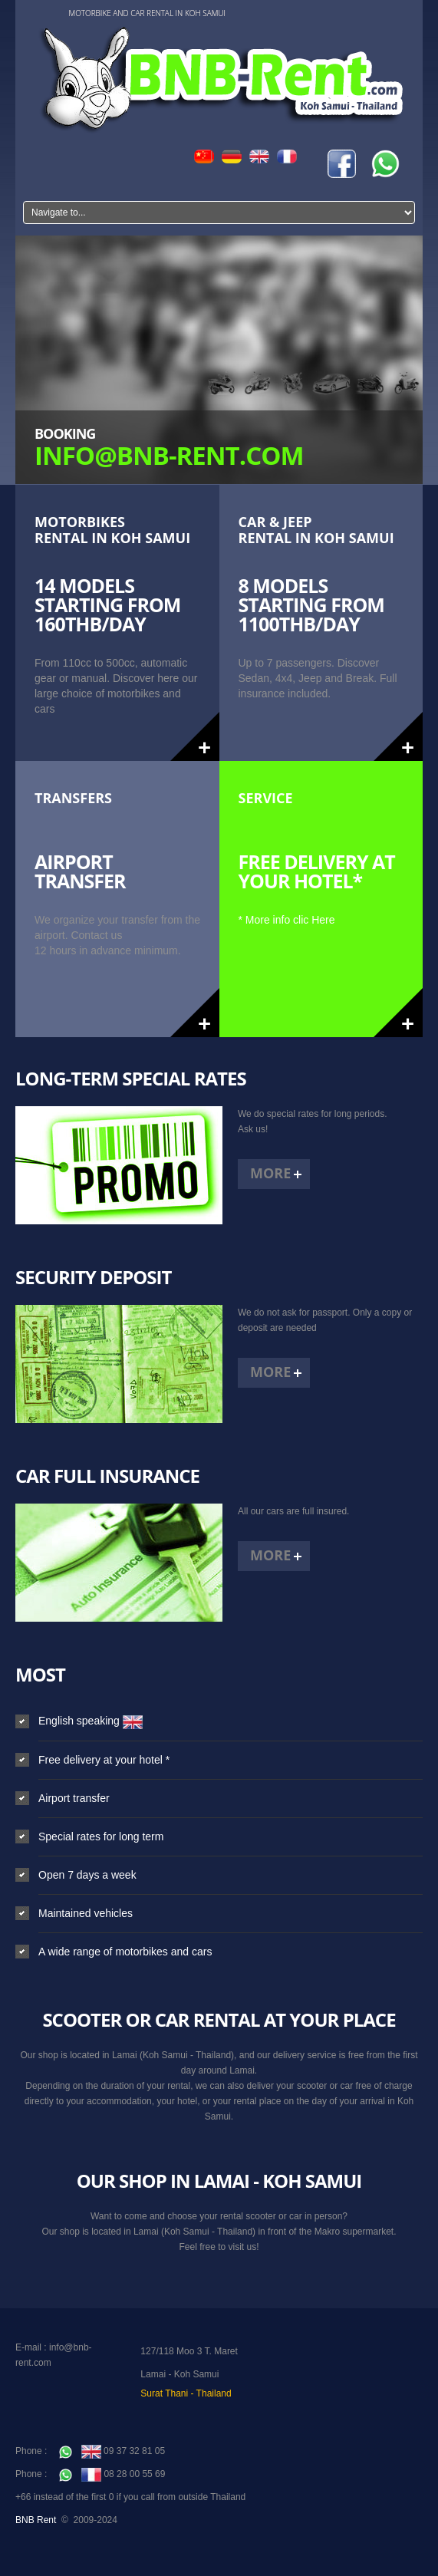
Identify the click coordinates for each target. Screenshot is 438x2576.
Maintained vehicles (85, 1913)
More (270, 1173)
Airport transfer (74, 1798)
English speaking (90, 1721)
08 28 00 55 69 (112, 2474)
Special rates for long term (100, 1836)
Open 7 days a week (87, 1875)
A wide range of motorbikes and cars (125, 1951)
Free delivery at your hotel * (104, 1760)
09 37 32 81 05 (112, 2451)
